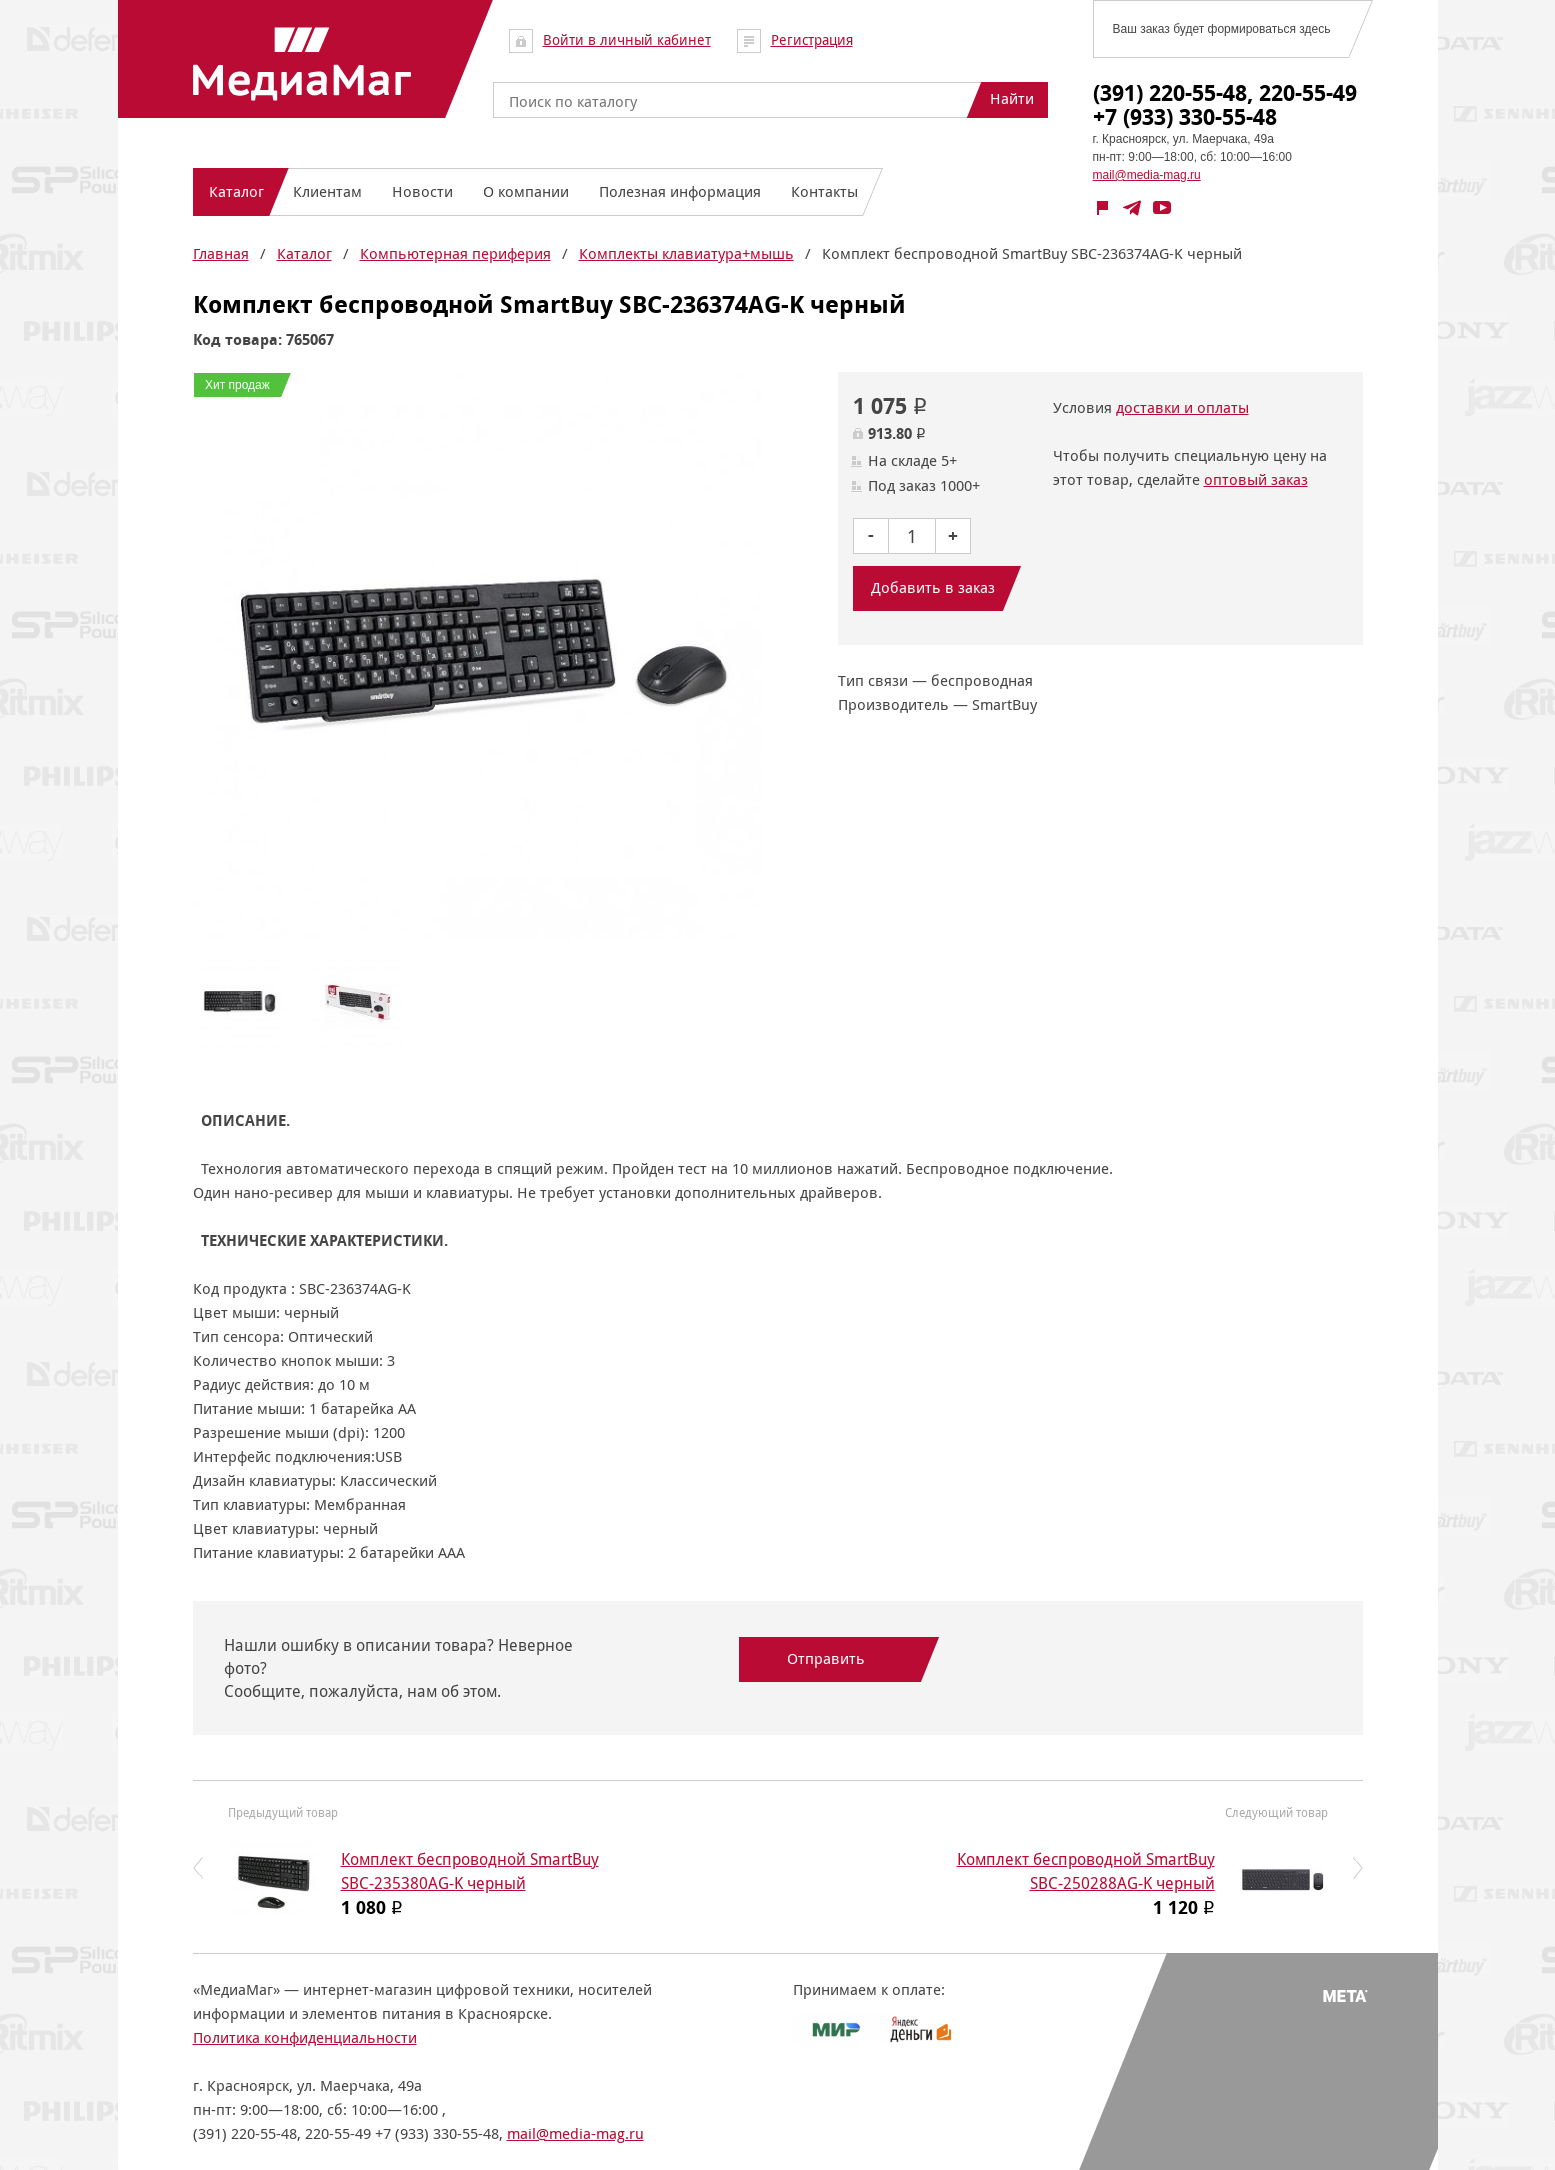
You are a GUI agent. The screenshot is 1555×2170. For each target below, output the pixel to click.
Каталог (304, 253)
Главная (221, 253)
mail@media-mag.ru (1147, 175)
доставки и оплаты (1182, 407)
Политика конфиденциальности (305, 2037)
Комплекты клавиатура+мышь (686, 253)
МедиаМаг (301, 64)
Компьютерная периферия (455, 253)
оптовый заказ (1256, 479)
